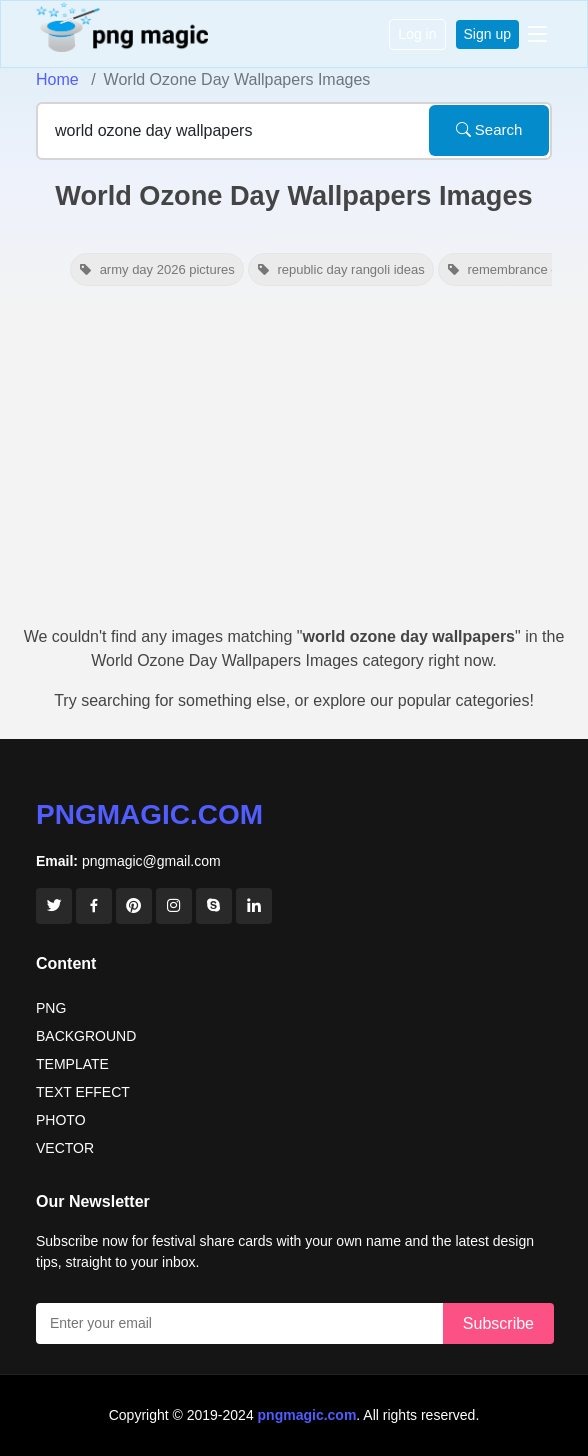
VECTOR (65, 1148)
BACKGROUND (86, 1036)
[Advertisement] (294, 465)
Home (57, 79)
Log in (417, 34)
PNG (51, 1008)
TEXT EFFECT (83, 1092)
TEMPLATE (72, 1064)
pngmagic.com (149, 814)
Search (489, 129)
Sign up (487, 34)
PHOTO (61, 1120)
